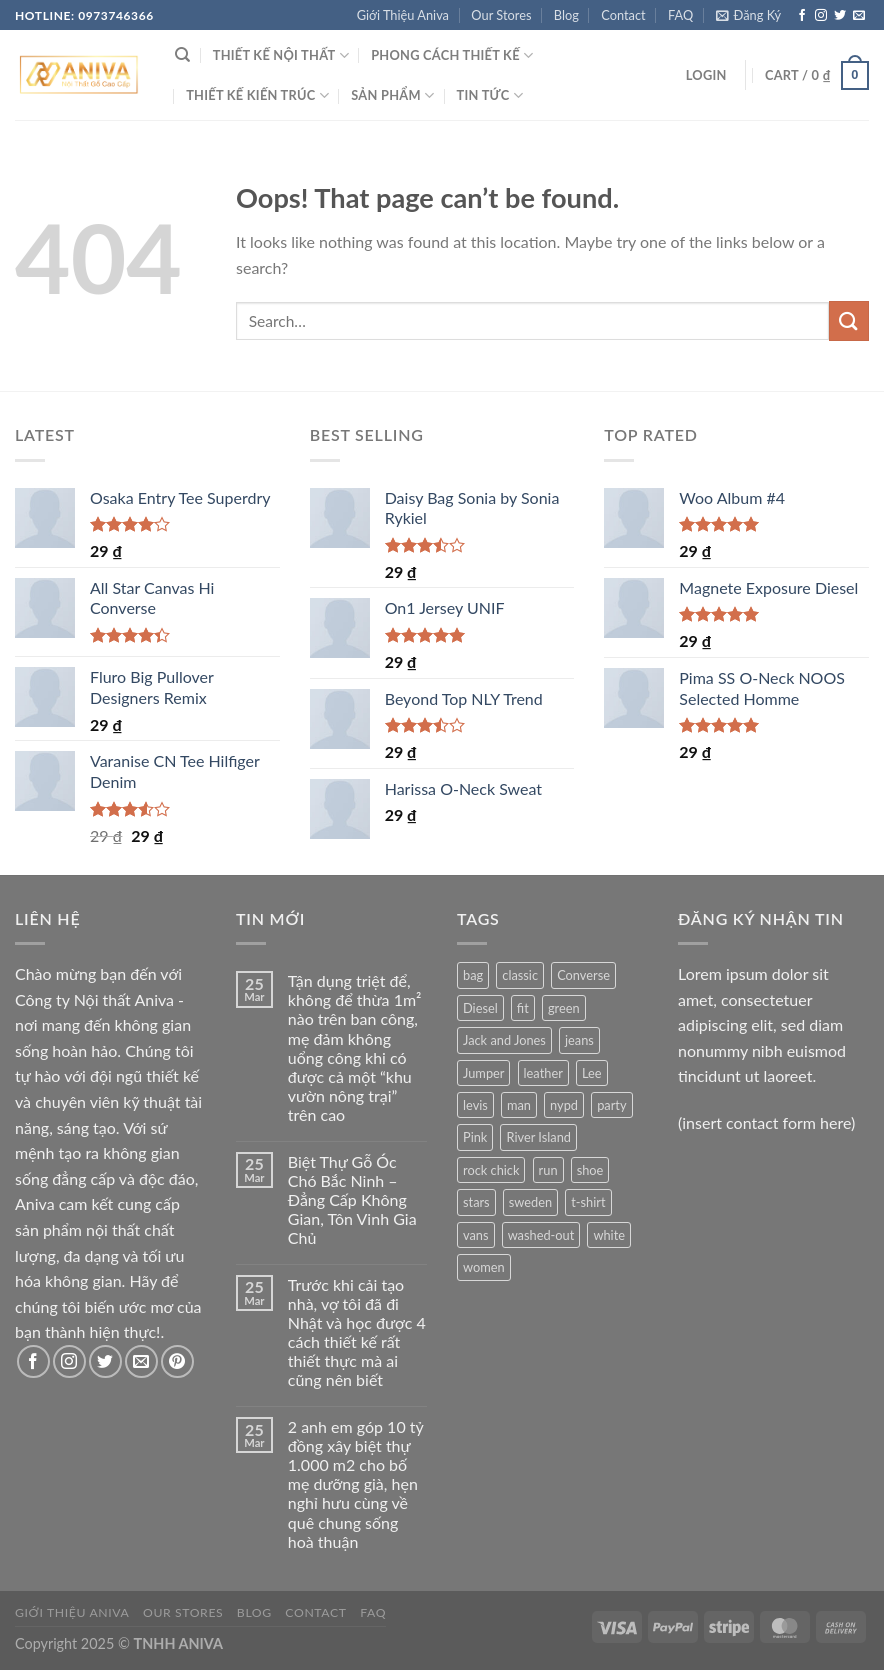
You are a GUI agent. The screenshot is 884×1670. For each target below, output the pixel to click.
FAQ (680, 15)
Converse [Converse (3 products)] (583, 975)
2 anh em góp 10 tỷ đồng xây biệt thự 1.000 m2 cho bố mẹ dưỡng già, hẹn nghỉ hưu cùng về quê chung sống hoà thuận (356, 1484)
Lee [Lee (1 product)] (592, 1073)
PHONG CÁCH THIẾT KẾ (452, 55)
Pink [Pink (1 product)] (475, 1137)
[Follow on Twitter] (840, 16)
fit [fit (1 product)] (523, 1008)
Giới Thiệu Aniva (403, 15)
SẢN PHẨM (392, 95)
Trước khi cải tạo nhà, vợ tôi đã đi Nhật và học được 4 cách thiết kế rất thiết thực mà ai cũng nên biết (357, 1332)
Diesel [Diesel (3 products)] (480, 1008)
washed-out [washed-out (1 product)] (541, 1235)
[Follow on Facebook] (802, 16)
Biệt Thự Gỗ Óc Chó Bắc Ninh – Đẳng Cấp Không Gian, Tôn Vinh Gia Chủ (352, 1200)
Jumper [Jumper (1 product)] (483, 1073)
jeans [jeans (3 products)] (579, 1040)
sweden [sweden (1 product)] (530, 1202)
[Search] (182, 55)
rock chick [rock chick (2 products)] (491, 1170)
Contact (623, 15)
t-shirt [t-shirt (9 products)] (588, 1202)
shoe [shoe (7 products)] (590, 1170)
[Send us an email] (859, 16)
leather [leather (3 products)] (543, 1073)
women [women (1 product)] (484, 1267)
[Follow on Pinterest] (177, 1361)
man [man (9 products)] (519, 1105)
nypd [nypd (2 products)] (564, 1105)
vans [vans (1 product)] (476, 1235)
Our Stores (501, 15)
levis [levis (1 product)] (475, 1105)
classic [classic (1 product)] (520, 975)
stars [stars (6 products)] (476, 1202)
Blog (566, 15)
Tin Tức (490, 95)
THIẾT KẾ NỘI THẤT (281, 55)
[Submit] (849, 320)
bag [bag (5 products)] (473, 975)
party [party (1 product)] (611, 1105)
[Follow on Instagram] (821, 16)
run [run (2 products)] (548, 1170)
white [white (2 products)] (609, 1235)
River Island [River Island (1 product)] (538, 1137)
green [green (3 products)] (564, 1008)
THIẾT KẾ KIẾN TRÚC (257, 95)
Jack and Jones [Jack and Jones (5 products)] (504, 1040)
